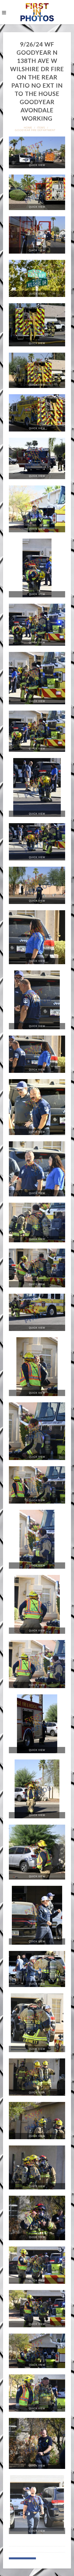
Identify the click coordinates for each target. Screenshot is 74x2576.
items (41, 127)
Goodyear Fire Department (35, 130)
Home (28, 127)
